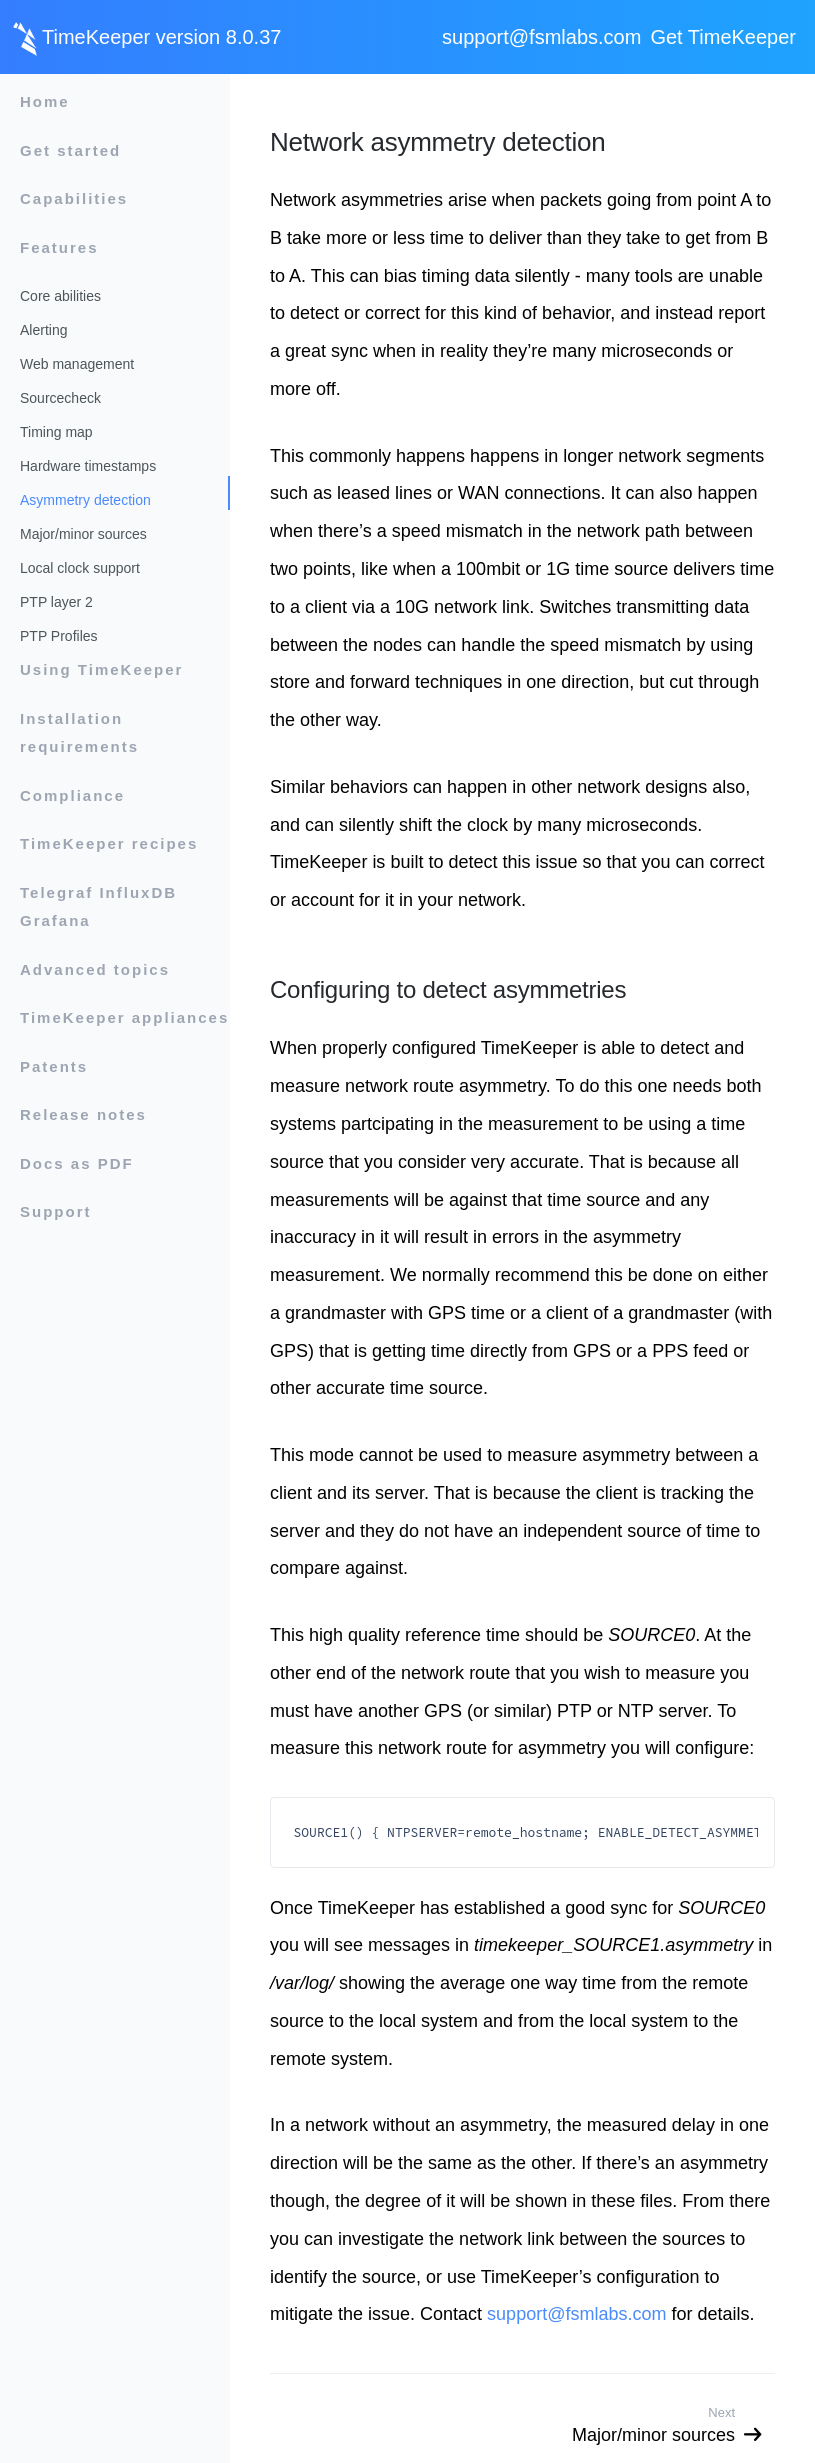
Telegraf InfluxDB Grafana (98, 907)
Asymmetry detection (85, 500)
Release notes (83, 1114)
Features (59, 247)
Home (45, 101)
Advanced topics (95, 969)
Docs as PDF (77, 1163)
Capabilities (74, 198)
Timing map (56, 432)
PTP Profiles (59, 636)
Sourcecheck (60, 398)
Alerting (43, 330)
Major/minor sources (83, 534)
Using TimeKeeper (101, 669)
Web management (77, 364)
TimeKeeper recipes (109, 843)
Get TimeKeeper (723, 37)
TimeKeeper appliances (124, 1017)
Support (56, 1211)
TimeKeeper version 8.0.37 (161, 37)
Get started (70, 150)
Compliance (72, 795)
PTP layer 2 (56, 602)
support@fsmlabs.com (541, 37)
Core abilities (60, 296)
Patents (54, 1066)
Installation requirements (79, 733)
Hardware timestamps (88, 466)
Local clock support (80, 568)
